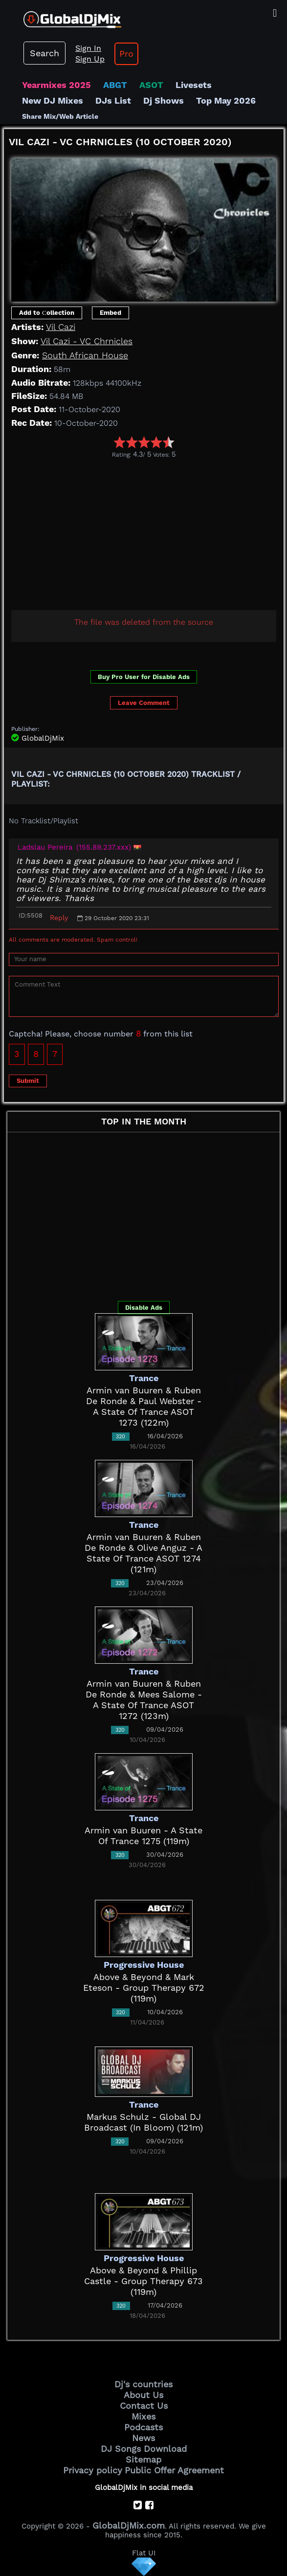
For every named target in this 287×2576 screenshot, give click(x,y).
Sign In (88, 48)
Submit (28, 1080)
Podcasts (143, 2427)
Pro (126, 53)
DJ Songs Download (144, 2449)
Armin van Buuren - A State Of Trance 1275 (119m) (143, 1835)
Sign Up (90, 59)
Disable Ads (143, 1307)
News (143, 2438)
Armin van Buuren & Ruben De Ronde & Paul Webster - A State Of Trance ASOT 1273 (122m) (143, 1406)
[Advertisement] (145, 531)
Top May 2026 (226, 100)
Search (44, 53)
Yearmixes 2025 (56, 85)
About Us (143, 2395)
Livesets (194, 85)
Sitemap (143, 2459)
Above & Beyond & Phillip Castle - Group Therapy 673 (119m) (143, 2281)
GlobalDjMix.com (128, 2525)
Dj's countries (143, 2384)
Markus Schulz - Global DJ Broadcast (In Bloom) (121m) (143, 2122)
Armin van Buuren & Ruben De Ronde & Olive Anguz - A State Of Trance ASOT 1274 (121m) (143, 1553)
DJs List (113, 100)
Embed (110, 312)
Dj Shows (163, 100)
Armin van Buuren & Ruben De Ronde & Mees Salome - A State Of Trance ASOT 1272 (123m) (144, 1699)
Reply (59, 918)
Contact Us (144, 2405)
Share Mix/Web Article (60, 116)
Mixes (143, 2416)
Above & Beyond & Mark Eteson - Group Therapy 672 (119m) (143, 1988)
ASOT (151, 85)
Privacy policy (92, 2470)
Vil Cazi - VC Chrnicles (86, 341)
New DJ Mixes (52, 100)
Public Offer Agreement (174, 2470)
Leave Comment (144, 702)
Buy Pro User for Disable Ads (144, 677)
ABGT (115, 85)
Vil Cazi (60, 327)
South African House (85, 355)
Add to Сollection (46, 312)
